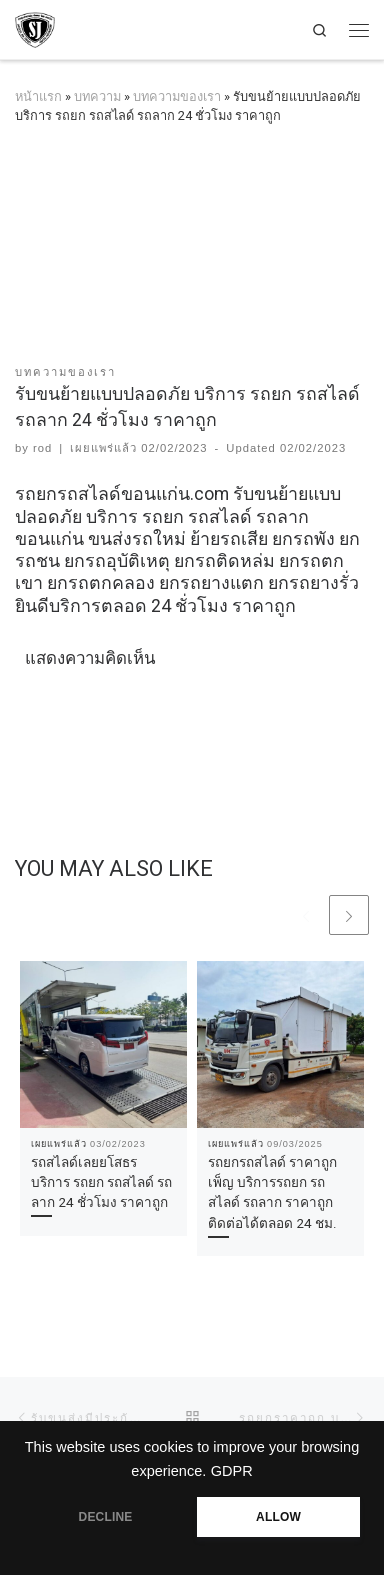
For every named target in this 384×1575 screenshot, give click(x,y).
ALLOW (278, 1517)
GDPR (232, 1471)
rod (42, 448)
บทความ (97, 96)
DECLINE (106, 1517)
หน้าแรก (38, 96)
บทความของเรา (177, 96)
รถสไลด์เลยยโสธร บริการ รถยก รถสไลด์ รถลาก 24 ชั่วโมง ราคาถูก (101, 1182)
